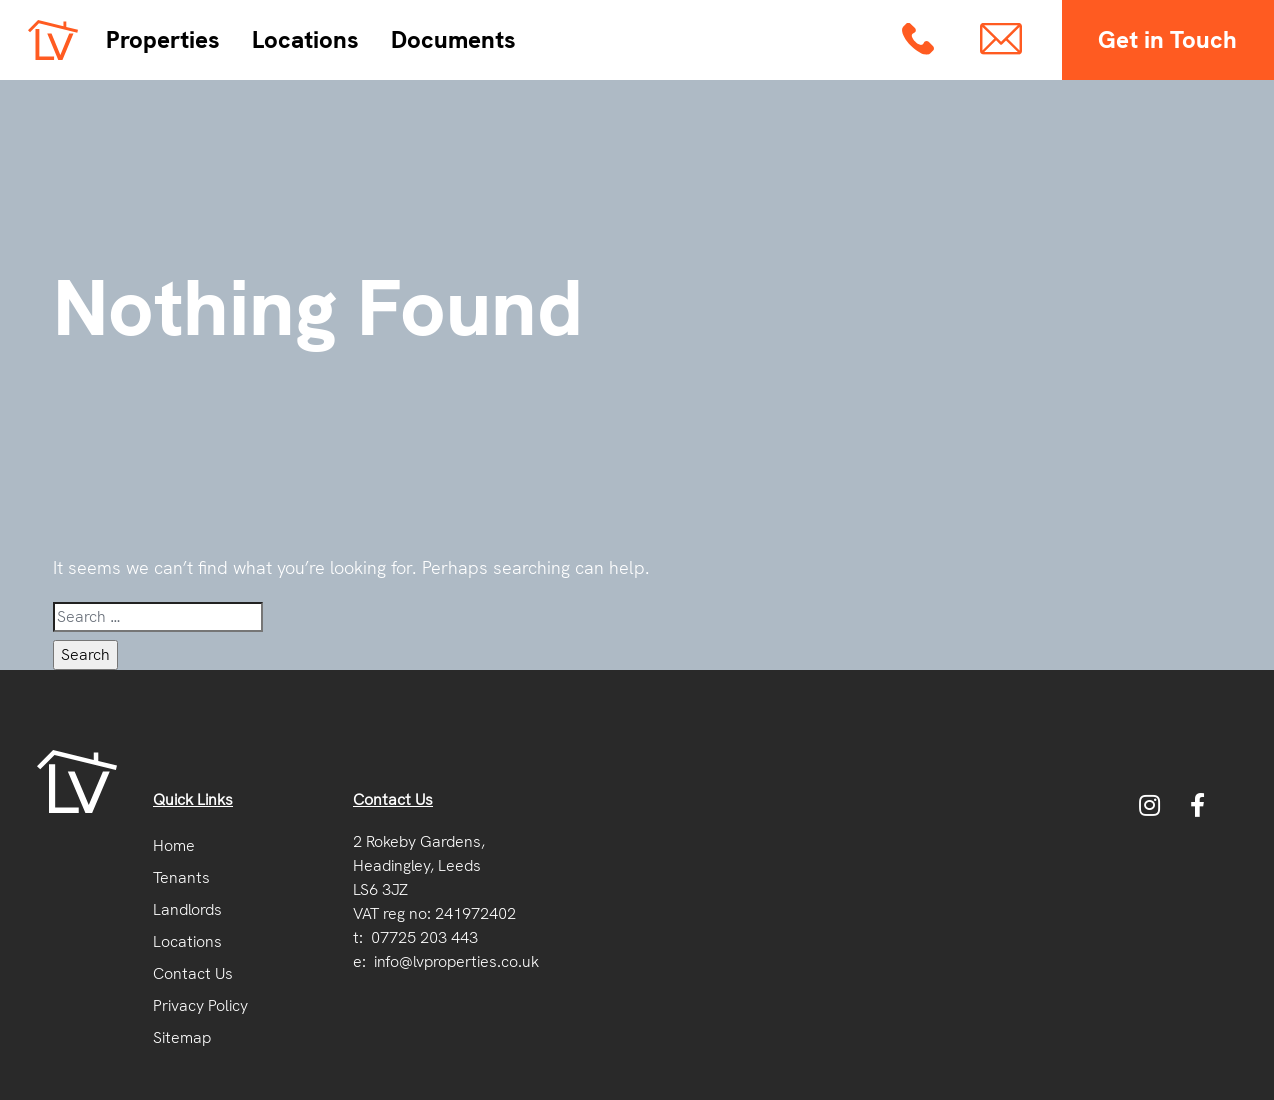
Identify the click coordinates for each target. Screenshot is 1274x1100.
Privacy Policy (200, 1005)
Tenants (181, 877)
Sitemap (182, 1037)
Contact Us (193, 973)
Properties (163, 39)
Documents (453, 39)
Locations (305, 39)
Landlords (187, 909)
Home (174, 845)
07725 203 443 (424, 937)
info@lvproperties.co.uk (456, 961)
